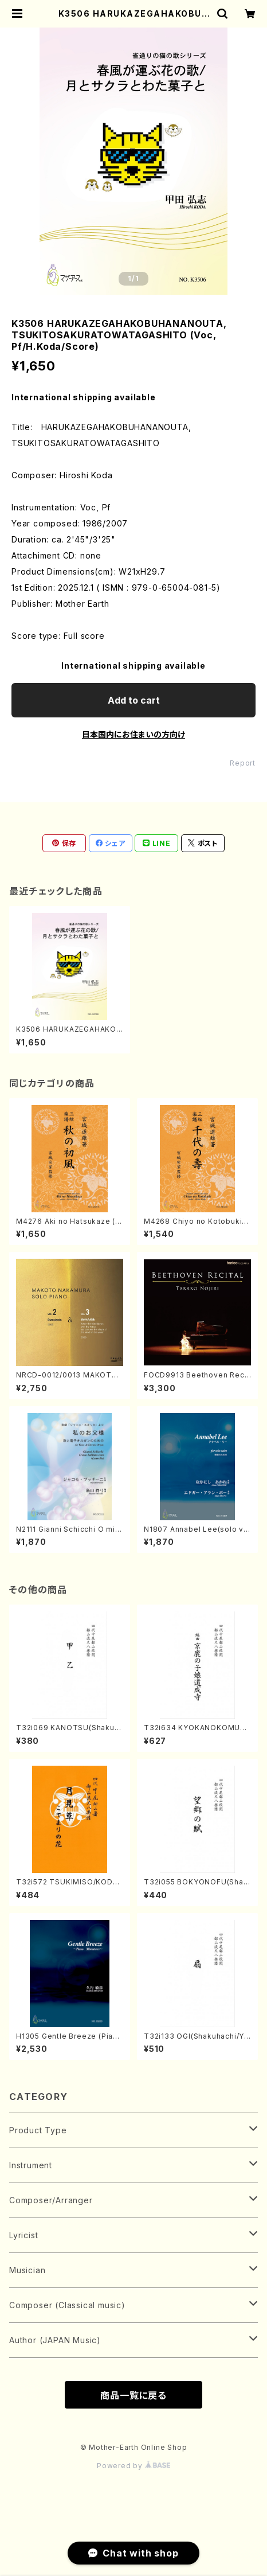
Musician (27, 2270)
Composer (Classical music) (67, 2305)
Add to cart (134, 700)
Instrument (30, 2165)
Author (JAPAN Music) (55, 2340)
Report (243, 763)
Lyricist (23, 2235)
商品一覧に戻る (133, 2395)
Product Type (38, 2130)
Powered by (133, 2465)
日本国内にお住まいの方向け (133, 734)
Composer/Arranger (51, 2200)
